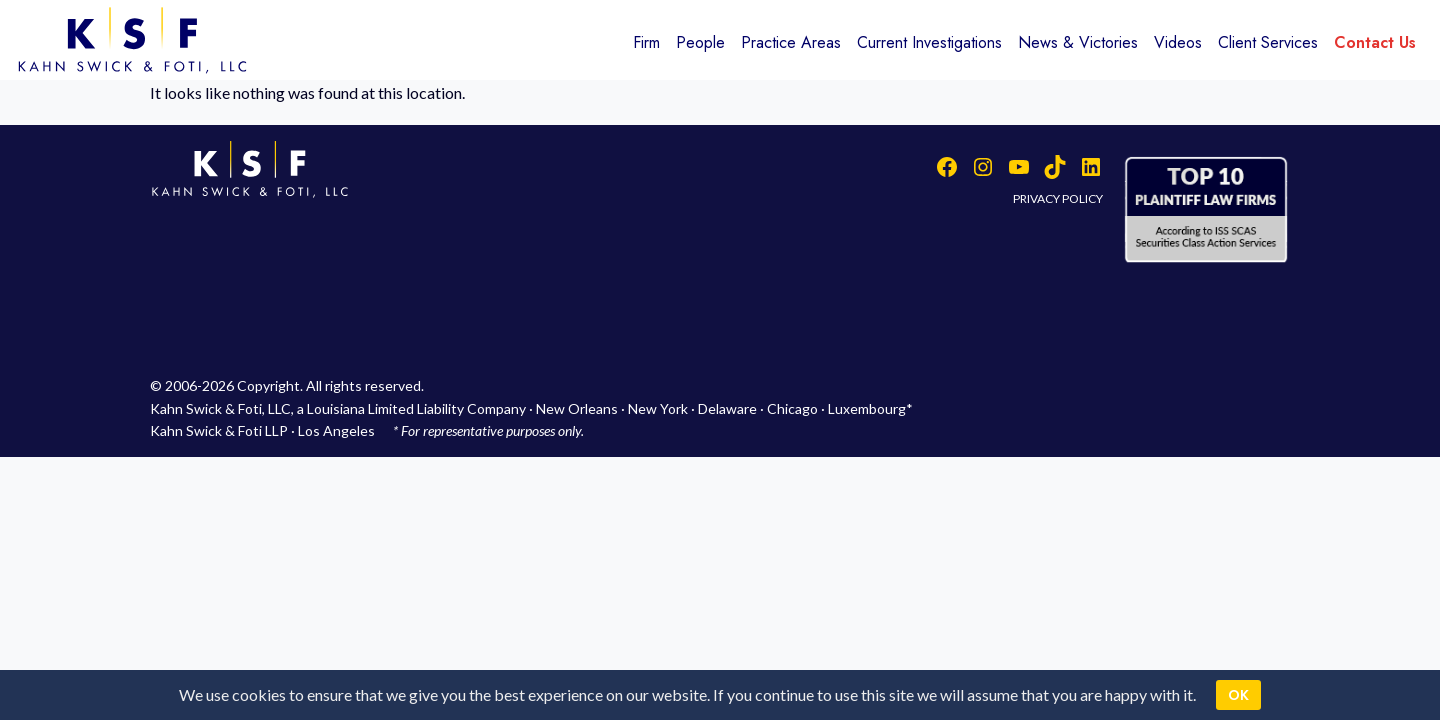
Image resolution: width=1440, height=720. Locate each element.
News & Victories (1078, 42)
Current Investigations (929, 42)
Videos (1178, 42)
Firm (646, 42)
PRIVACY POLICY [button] (1058, 198)
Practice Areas (791, 42)
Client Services (1268, 42)
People (700, 42)
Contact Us (1375, 42)
